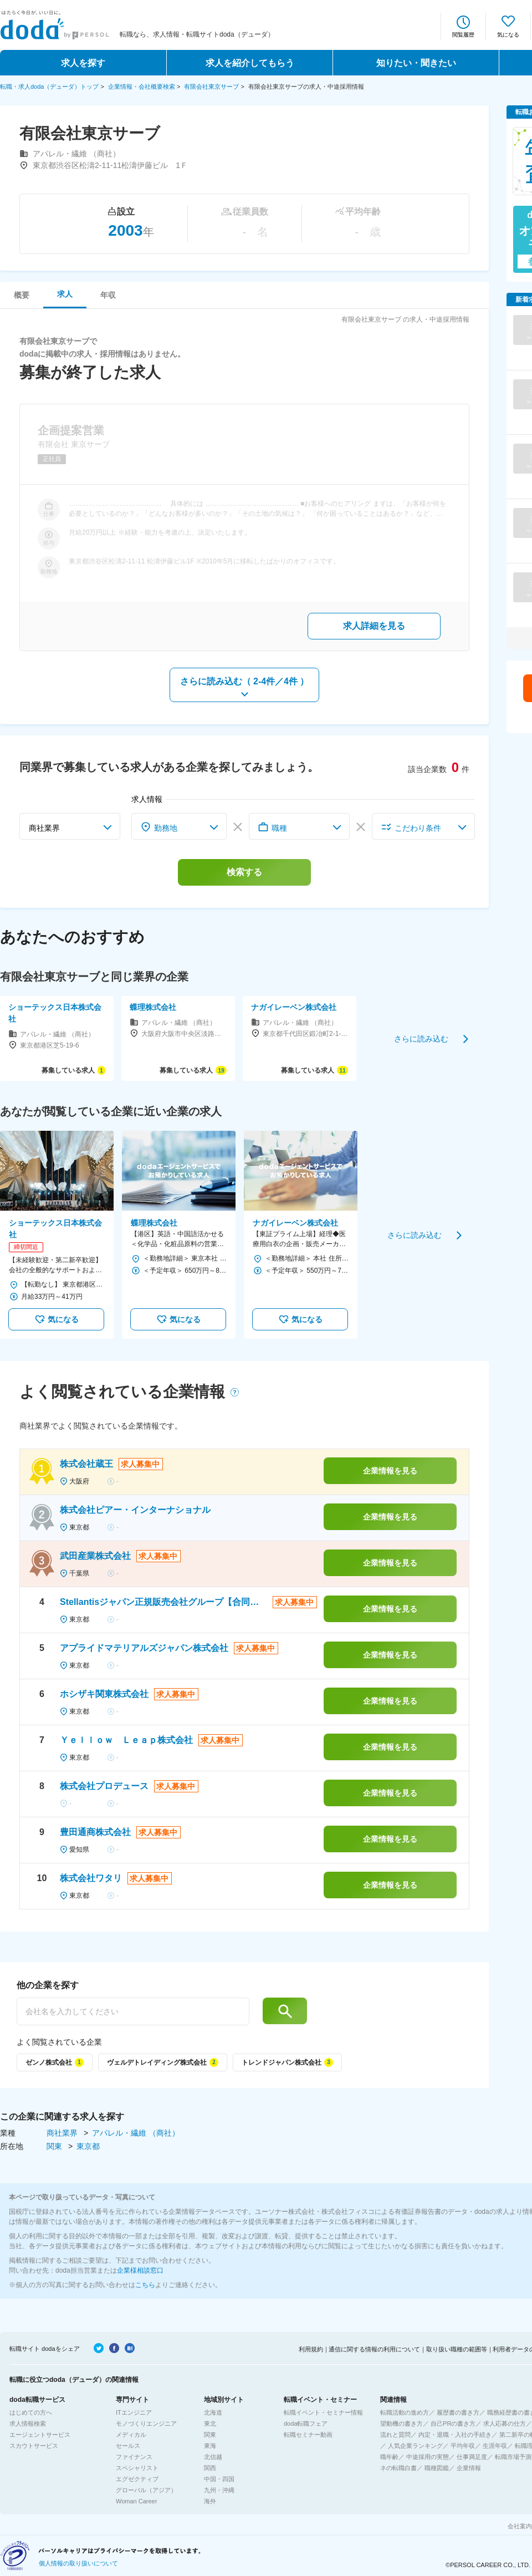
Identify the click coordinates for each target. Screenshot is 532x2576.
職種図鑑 (436, 2468)
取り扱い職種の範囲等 (456, 2349)
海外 (210, 2501)
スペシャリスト (137, 2468)
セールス (128, 2445)
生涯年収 (495, 2445)
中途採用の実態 (427, 2456)
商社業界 (63, 2132)
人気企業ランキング (415, 2445)
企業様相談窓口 (140, 2270)
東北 (210, 2423)
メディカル (131, 2434)
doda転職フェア (306, 2423)
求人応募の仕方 (504, 2423)
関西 (210, 2468)
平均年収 (463, 2445)
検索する (244, 872)
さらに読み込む (421, 1038)
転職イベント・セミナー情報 (323, 2412)
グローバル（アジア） (146, 2490)
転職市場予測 (513, 2456)
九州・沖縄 (219, 2490)
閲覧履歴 (463, 35)
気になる (508, 35)
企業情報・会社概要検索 (141, 86)
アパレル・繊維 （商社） (136, 2132)
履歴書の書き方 (458, 2412)
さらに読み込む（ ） (244, 681)
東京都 (88, 2146)
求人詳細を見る (374, 626)
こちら (145, 2285)
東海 (210, 2445)
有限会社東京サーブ (211, 86)
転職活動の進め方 (404, 2412)
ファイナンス (134, 2456)
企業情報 (469, 2468)
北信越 (213, 2456)
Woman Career (136, 2501)
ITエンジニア (134, 2412)
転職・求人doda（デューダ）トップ (49, 86)
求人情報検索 (27, 2423)
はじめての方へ (30, 2412)
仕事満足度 (472, 2456)
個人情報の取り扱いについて (78, 2563)
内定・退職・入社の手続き (455, 2434)
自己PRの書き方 (453, 2423)
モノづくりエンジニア (146, 2423)
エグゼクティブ (137, 2479)
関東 (55, 2146)
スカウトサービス (33, 2445)
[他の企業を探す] (133, 2011)
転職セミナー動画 (308, 2434)
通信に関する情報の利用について (374, 2349)
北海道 (213, 2412)
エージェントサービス (39, 2434)
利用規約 (311, 2349)
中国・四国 (219, 2479)
